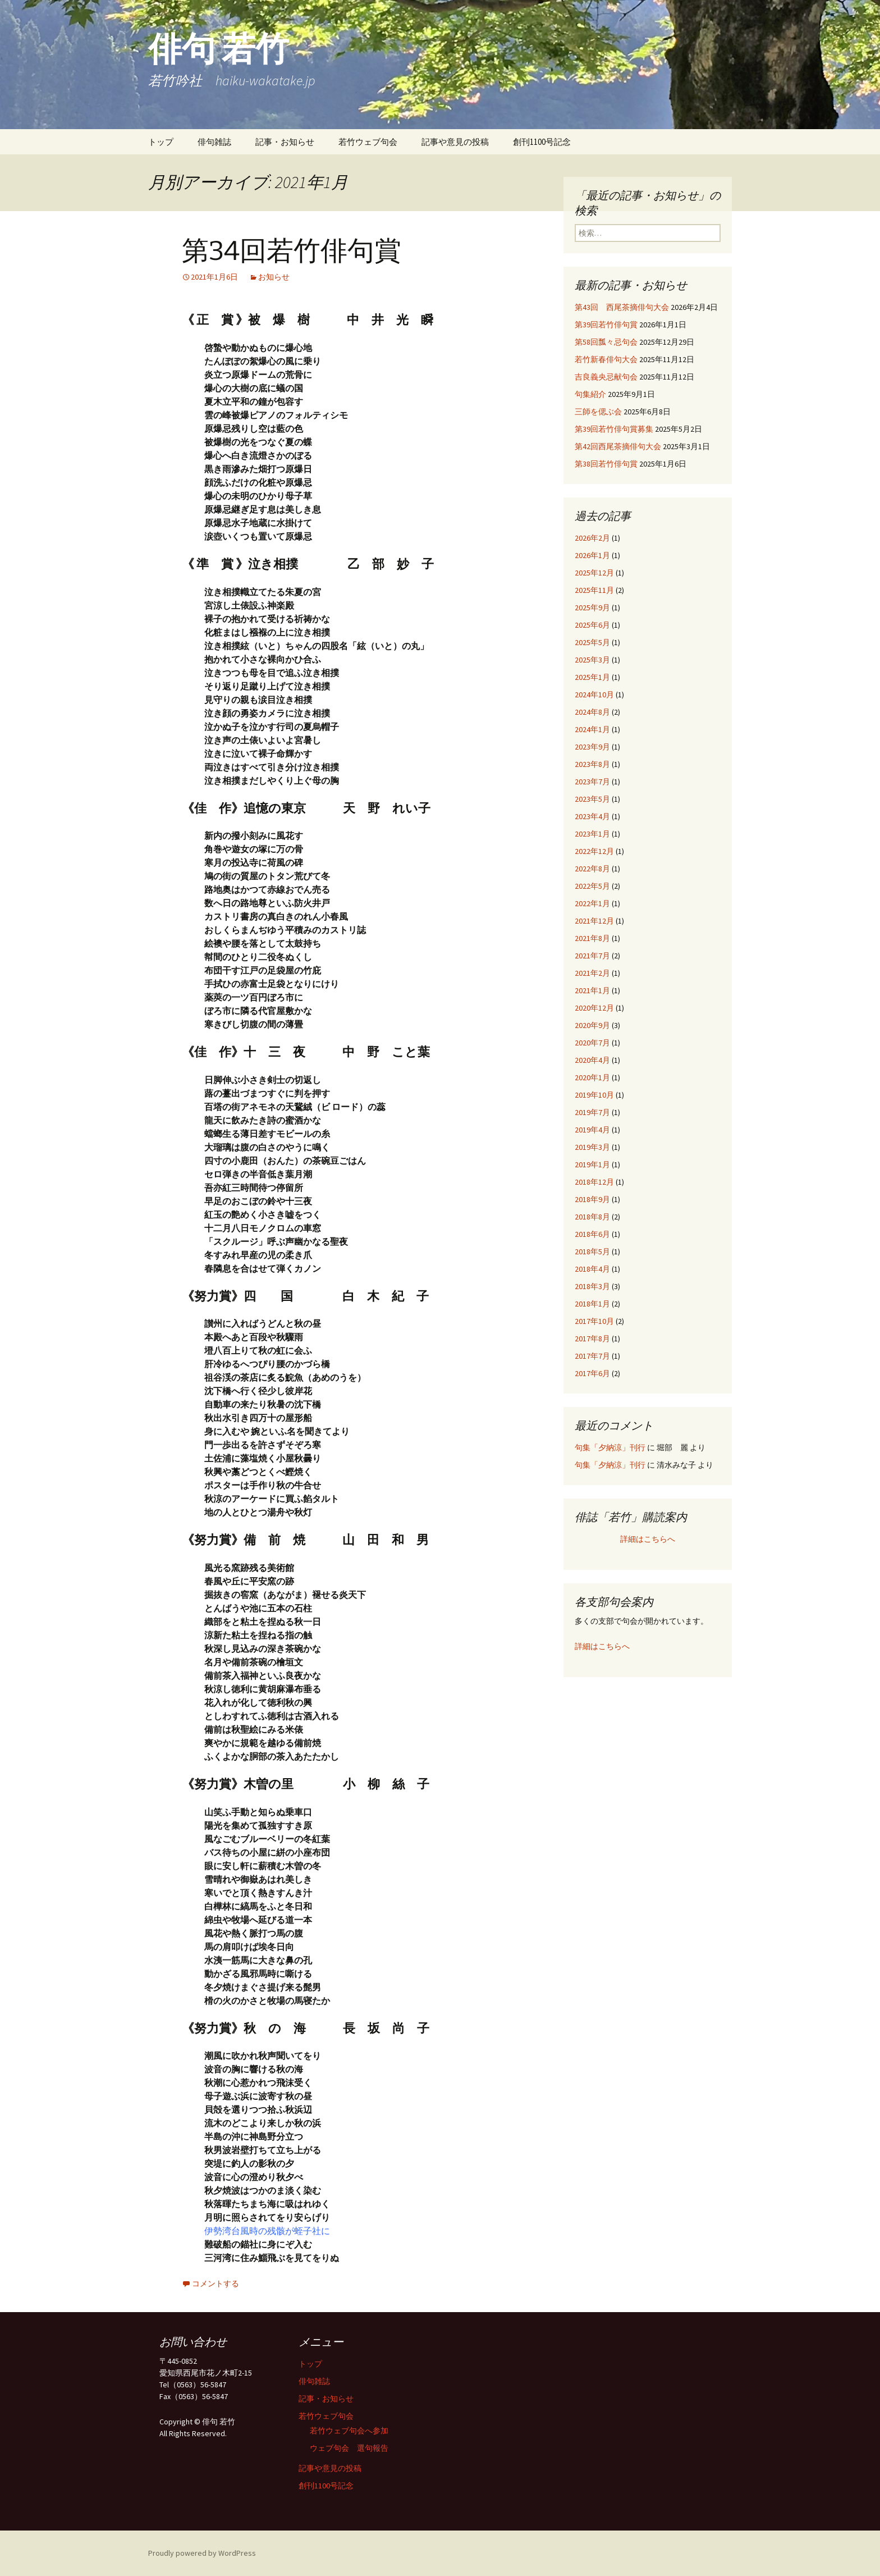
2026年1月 (592, 555)
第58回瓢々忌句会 (606, 342)
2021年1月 (592, 990)
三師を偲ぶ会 (598, 412)
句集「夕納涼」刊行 (610, 1447)
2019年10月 (594, 1095)
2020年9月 (592, 1025)
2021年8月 (592, 938)
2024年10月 (594, 694)
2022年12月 (594, 851)
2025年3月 (592, 660)
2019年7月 (592, 1112)
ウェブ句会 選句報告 (349, 2448)
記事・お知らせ (284, 141)
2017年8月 (592, 1338)
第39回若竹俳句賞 (606, 324)
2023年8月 (592, 764)
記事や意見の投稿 (455, 141)
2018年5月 (592, 1251)
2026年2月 (592, 538)
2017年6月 (592, 1373)
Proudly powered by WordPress (202, 2553)
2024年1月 (592, 729)
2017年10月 (594, 1321)
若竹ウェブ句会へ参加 (349, 2431)
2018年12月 (594, 1182)
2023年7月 (592, 782)
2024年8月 (592, 712)
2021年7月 (592, 956)
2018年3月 (592, 1286)
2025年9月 (592, 607)
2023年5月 (592, 799)
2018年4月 (592, 1269)
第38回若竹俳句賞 (606, 464)
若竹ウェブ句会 (367, 141)
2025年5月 (592, 642)
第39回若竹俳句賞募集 (614, 429)
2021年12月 (594, 921)
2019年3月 (592, 1147)
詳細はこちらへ (647, 1539)
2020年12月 (594, 1008)
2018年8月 (592, 1217)
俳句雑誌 (214, 141)
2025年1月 (592, 677)
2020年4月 (592, 1060)
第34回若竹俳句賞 (291, 251)
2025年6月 (592, 625)
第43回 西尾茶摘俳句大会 (622, 307)
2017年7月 (592, 1356)
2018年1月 (592, 1304)
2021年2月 (592, 973)
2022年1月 (592, 903)
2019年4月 (592, 1130)
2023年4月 (592, 816)
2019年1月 (592, 1164)
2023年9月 (592, 747)
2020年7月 (592, 1043)
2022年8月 (592, 869)
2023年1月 (592, 834)
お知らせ (274, 277)
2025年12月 (594, 573)
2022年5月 (592, 886)
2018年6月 (592, 1234)
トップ (160, 141)
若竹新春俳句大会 (606, 359)
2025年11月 (594, 590)
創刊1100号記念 (542, 141)
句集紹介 (590, 394)
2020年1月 (592, 1077)
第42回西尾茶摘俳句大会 (618, 446)
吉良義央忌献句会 (606, 377)
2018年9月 (592, 1199)
